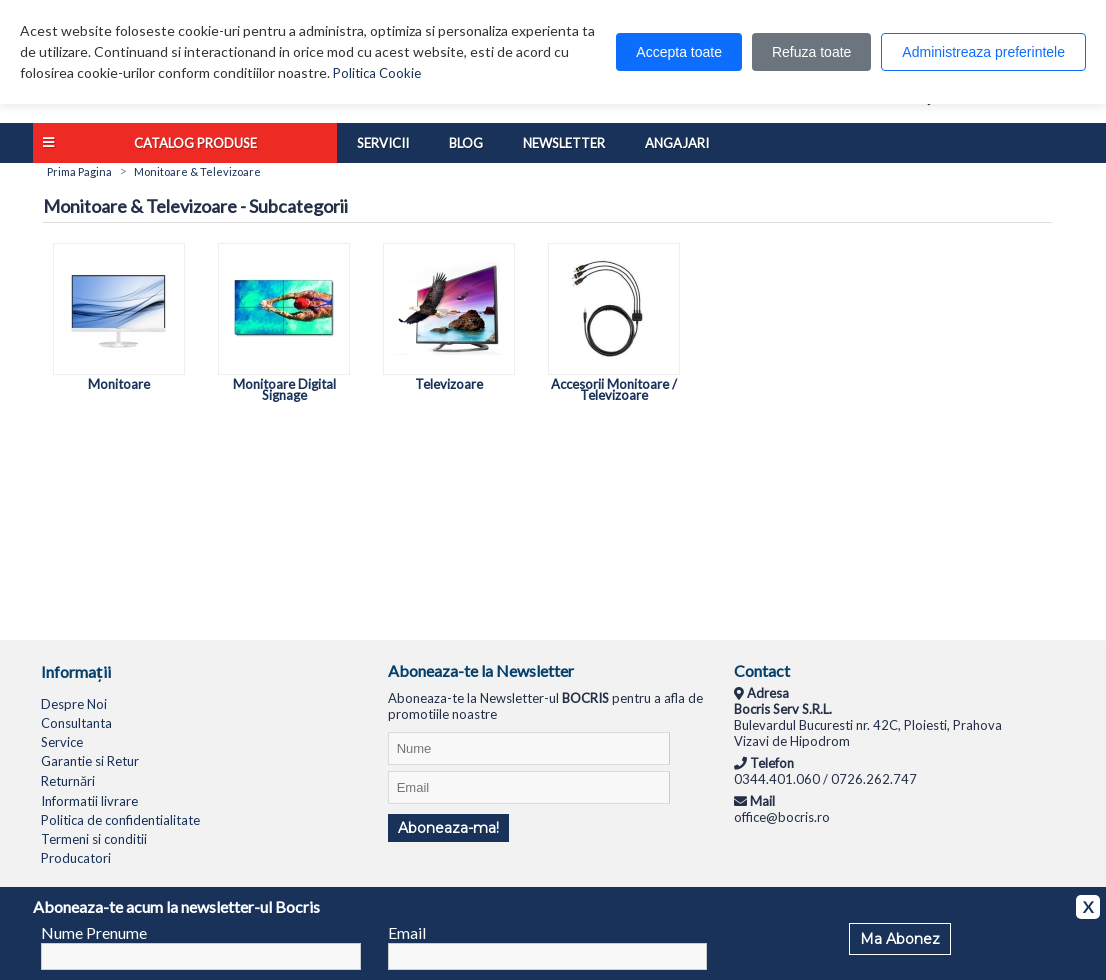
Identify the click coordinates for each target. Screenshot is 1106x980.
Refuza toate (811, 52)
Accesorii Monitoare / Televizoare (614, 384)
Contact (762, 670)
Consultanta (76, 723)
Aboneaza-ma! (448, 828)
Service (62, 742)
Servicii (383, 143)
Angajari (677, 143)
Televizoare (449, 378)
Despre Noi (74, 704)
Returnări (68, 781)
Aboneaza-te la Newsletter (481, 670)
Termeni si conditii (94, 839)
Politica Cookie (377, 73)
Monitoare (119, 378)
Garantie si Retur (90, 761)
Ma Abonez (900, 939)
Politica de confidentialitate (120, 820)
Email (407, 932)
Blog (466, 143)
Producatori (76, 858)
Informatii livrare (89, 801)
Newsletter (564, 143)
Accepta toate (679, 52)
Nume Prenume (94, 932)
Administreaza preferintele (983, 52)
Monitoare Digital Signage (284, 384)
